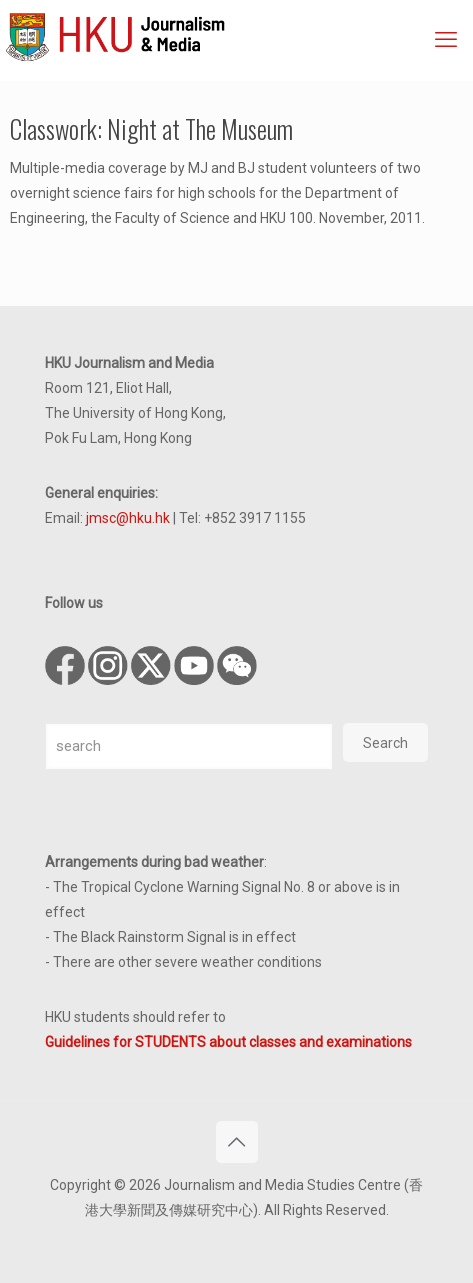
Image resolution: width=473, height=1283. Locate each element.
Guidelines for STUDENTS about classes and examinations (228, 1042)
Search (385, 743)
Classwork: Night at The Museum (151, 128)
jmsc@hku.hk (128, 518)
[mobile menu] (446, 40)
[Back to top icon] (237, 1142)
